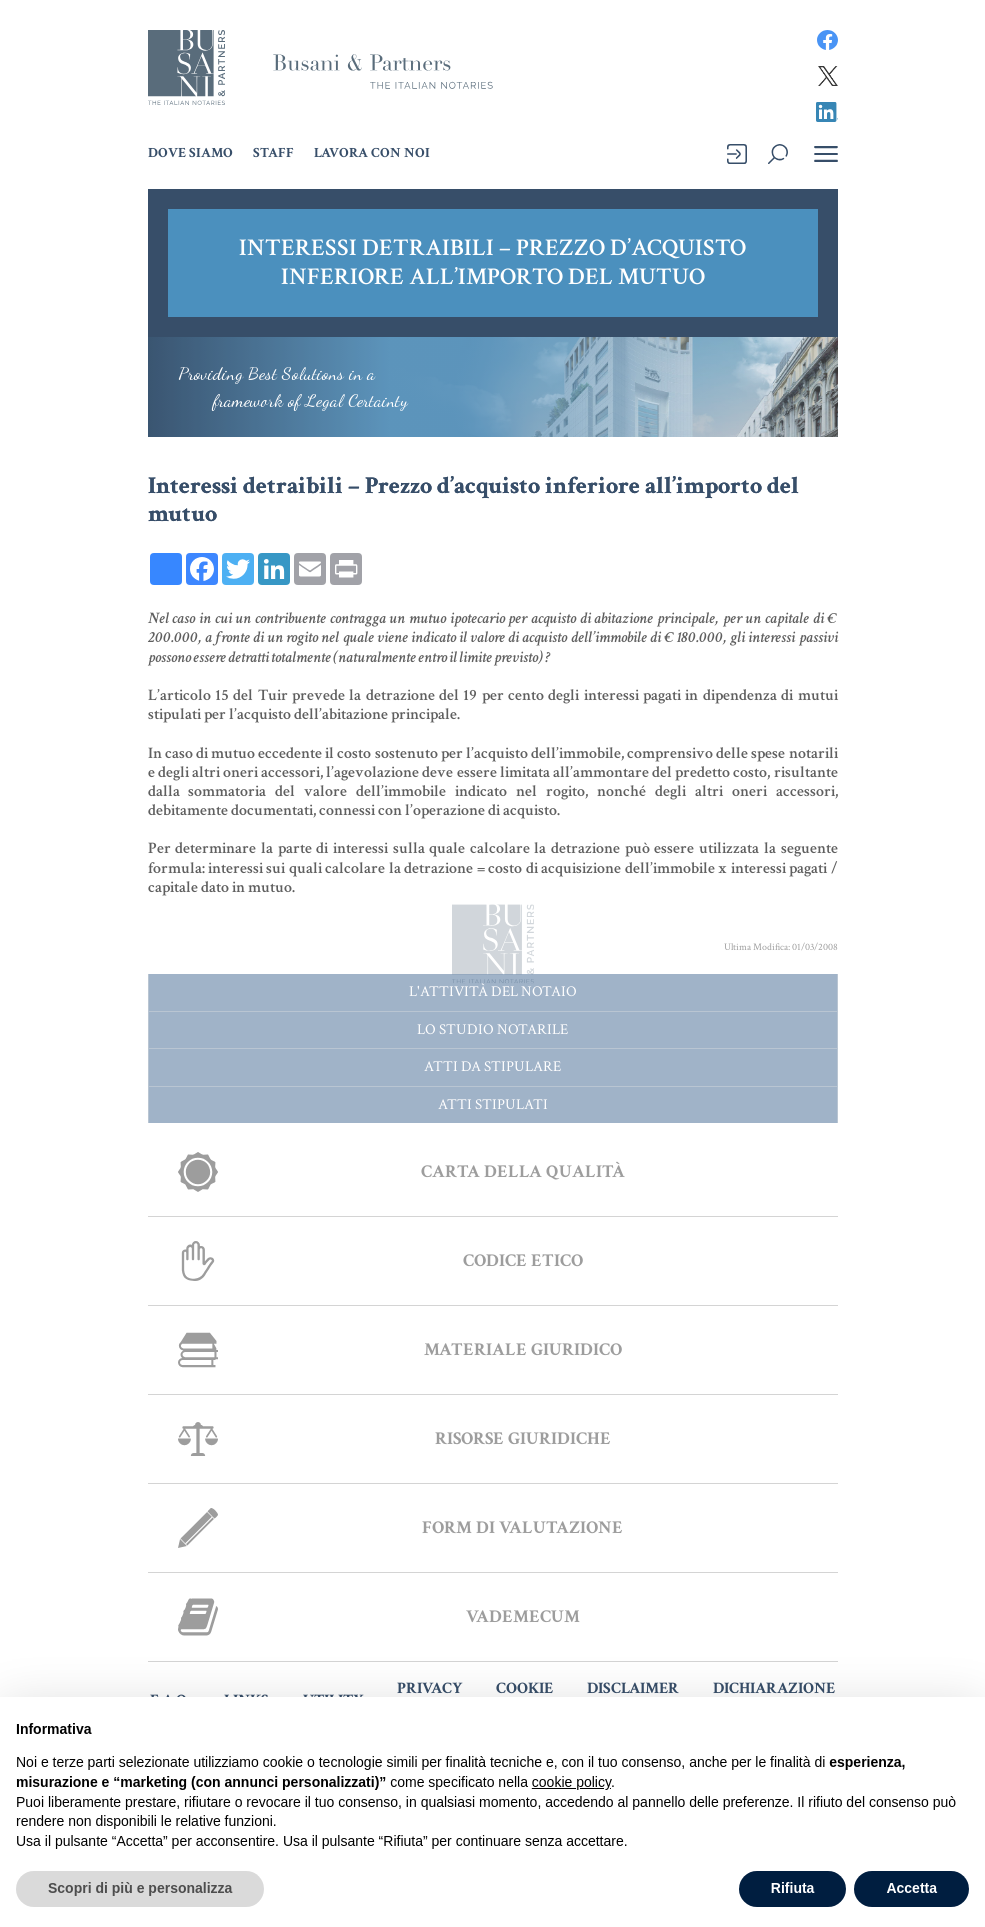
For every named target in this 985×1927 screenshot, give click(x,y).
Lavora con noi (372, 153)
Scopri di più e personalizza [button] (140, 1888)
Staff (273, 153)
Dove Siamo (190, 153)
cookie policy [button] (571, 1782)
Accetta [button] (911, 1888)
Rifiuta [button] (793, 1888)
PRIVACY (429, 1688)
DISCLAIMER (633, 1688)
